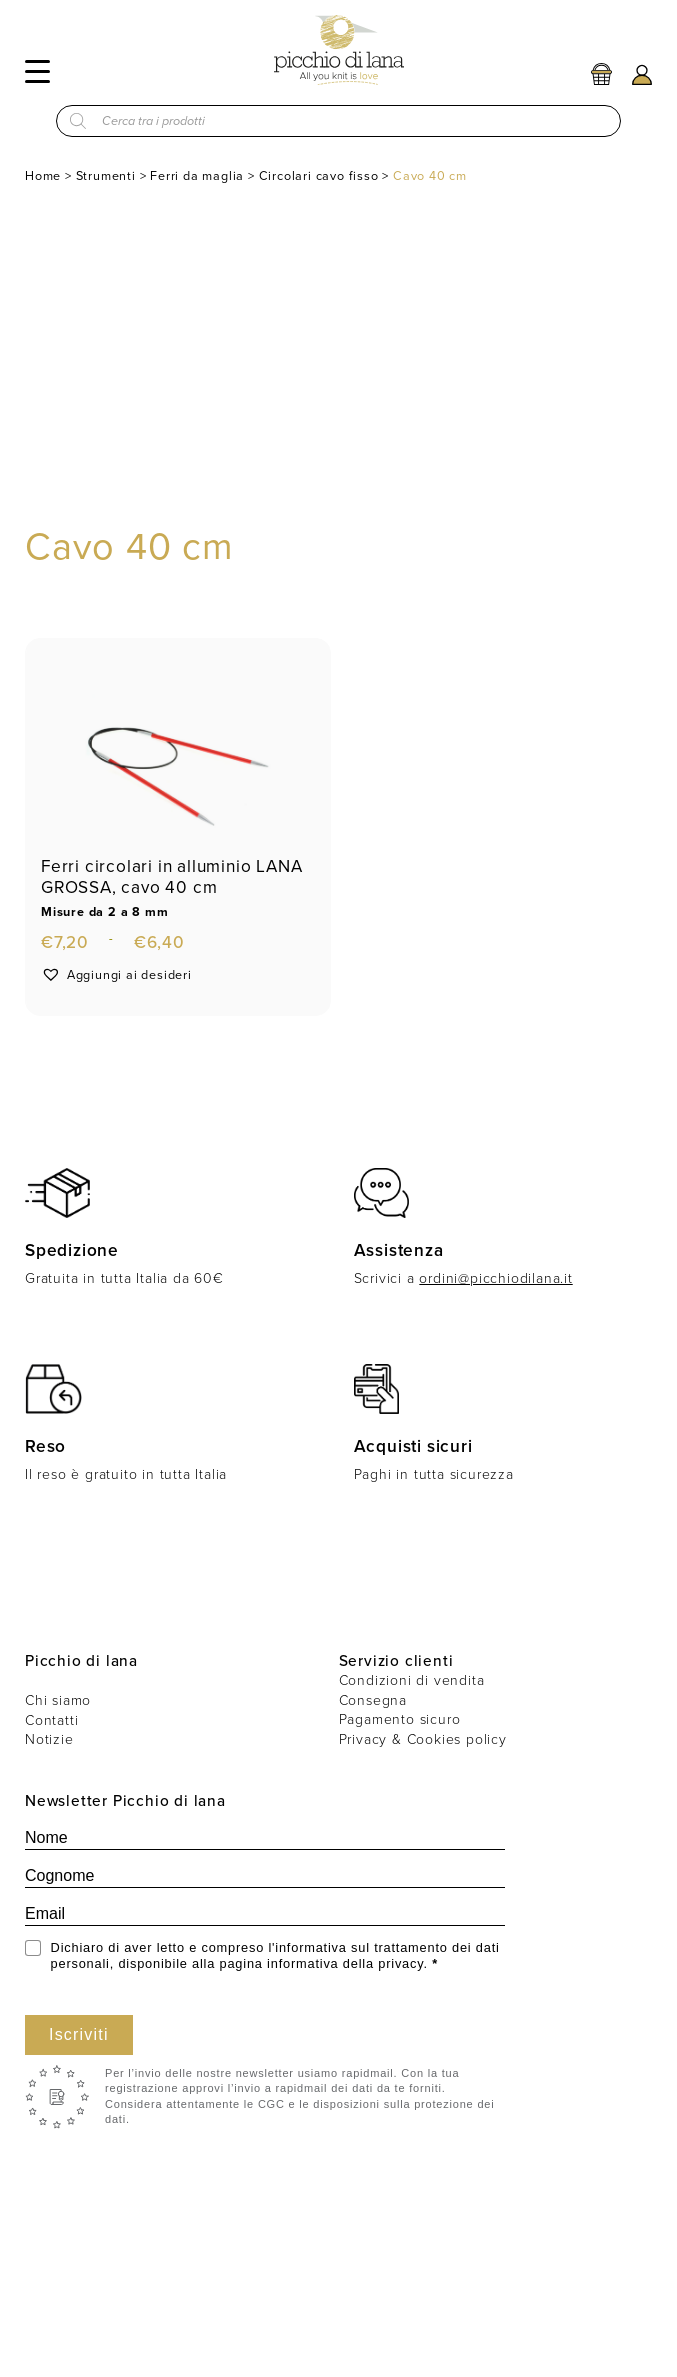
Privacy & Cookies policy (423, 1739)
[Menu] (37, 70)
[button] (116, 974)
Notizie (49, 1739)
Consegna (373, 1700)
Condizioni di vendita (412, 1680)
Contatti (51, 1720)
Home (43, 175)
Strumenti (106, 175)
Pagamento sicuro (400, 1719)
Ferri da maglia (197, 175)
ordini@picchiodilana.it (495, 1278)
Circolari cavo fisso (319, 175)
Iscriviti (79, 2034)
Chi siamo (58, 1700)
